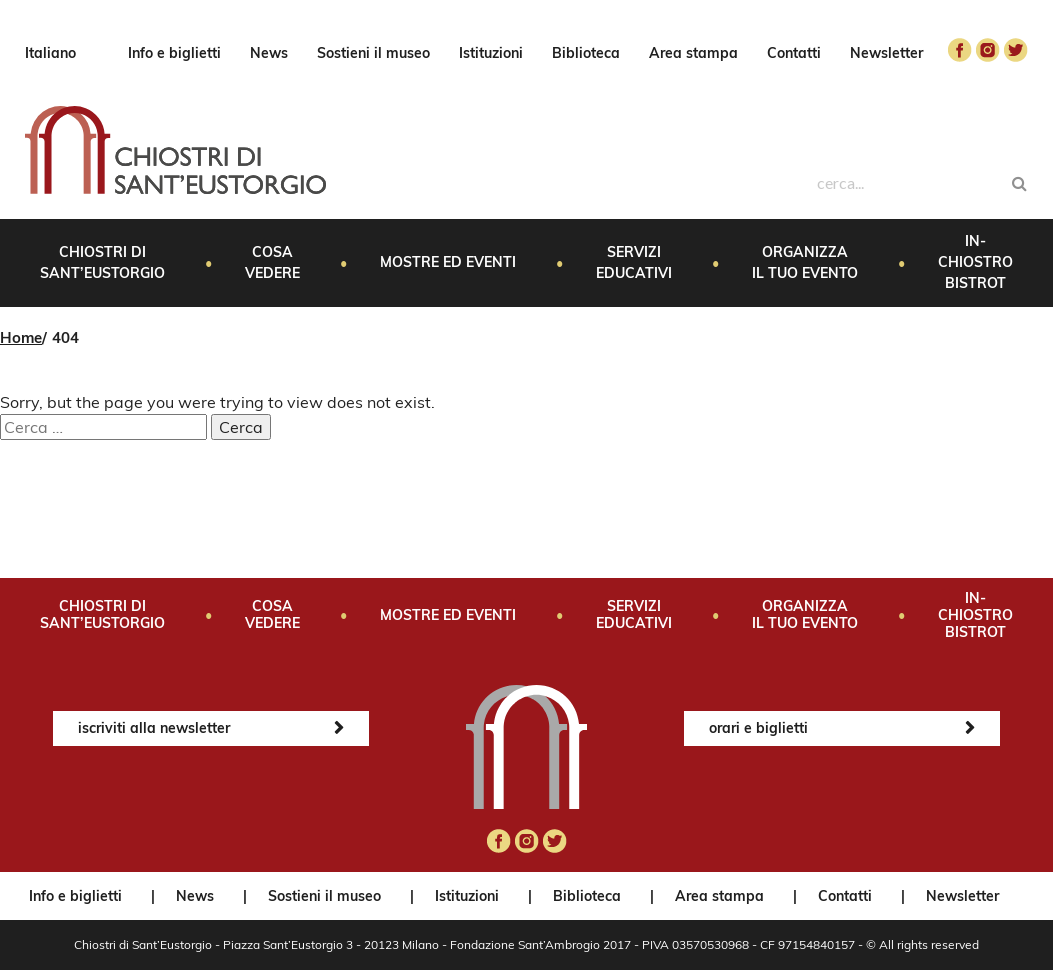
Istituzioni (491, 53)
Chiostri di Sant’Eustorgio (102, 262)
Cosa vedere (272, 262)
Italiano (50, 53)
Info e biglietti (174, 53)
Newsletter (886, 53)
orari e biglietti (758, 728)
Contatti (794, 53)
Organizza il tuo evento (805, 262)
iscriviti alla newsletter (154, 728)
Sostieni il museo (373, 53)
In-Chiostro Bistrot (975, 262)
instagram (988, 50)
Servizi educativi (634, 262)
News (269, 53)
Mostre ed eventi (448, 262)
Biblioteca (586, 53)
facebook (960, 50)
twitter (1016, 50)
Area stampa (693, 53)
